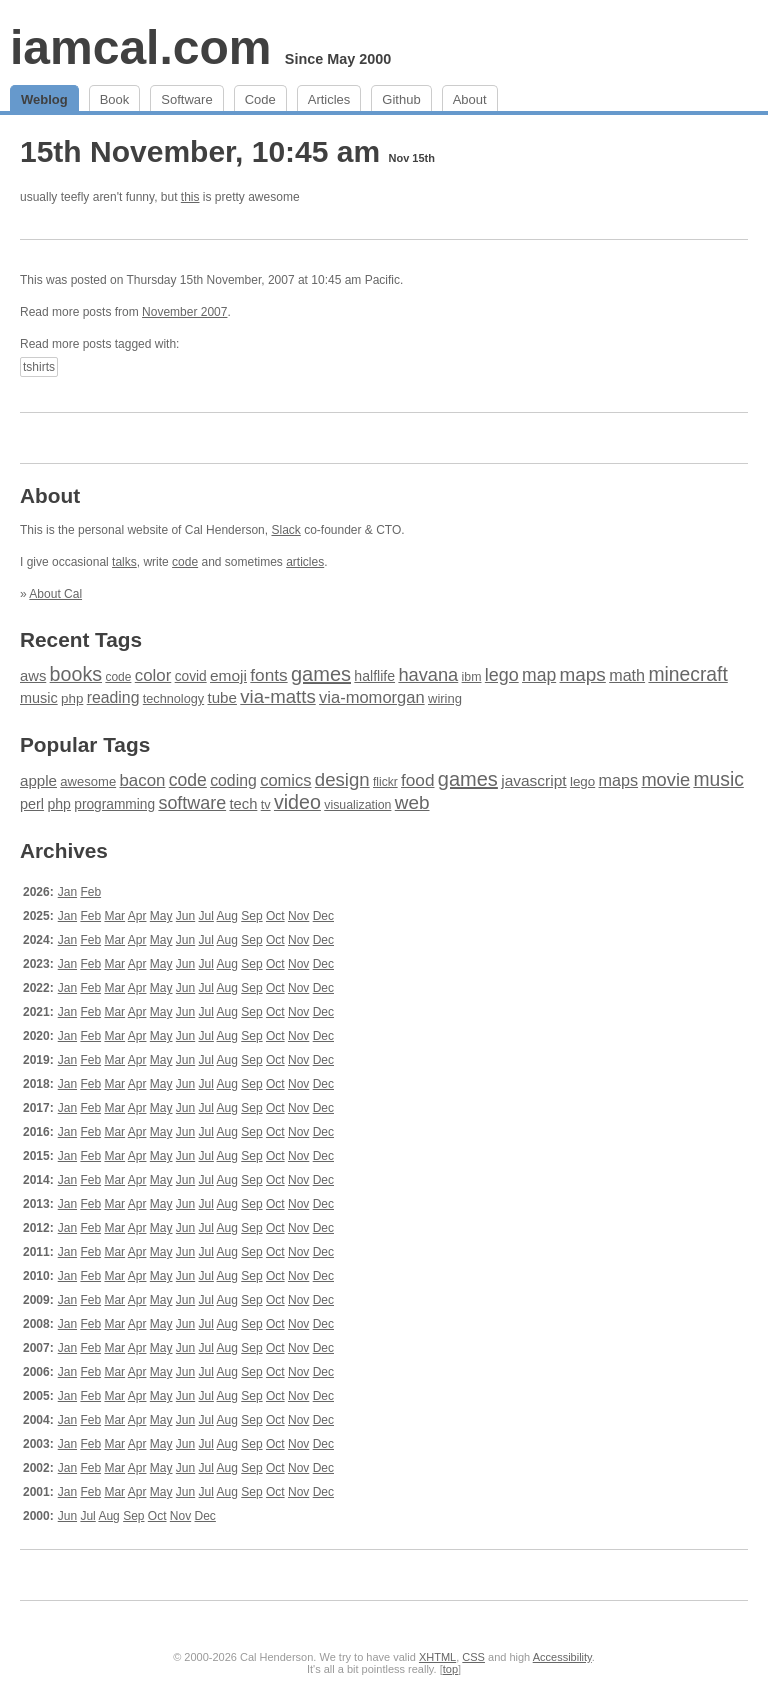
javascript (533, 780)
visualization (357, 805)
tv (266, 805)
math (627, 675)
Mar (114, 916)
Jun (185, 916)
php (72, 698)
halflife (374, 676)
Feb (90, 892)
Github (401, 99)
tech (243, 804)
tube (222, 697)
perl (32, 804)
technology (173, 699)
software (192, 803)
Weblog (44, 99)
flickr (385, 782)
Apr (137, 916)
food (417, 780)
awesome (88, 781)
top (450, 1669)
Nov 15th (412, 158)
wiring (445, 698)
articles (305, 562)
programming (114, 804)
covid (191, 676)
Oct (275, 916)
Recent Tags (81, 639)
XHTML (437, 1657)
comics (285, 780)
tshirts (39, 367)
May (161, 916)
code (185, 562)
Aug (227, 916)
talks (124, 562)
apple (38, 780)
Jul (206, 916)
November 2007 (184, 312)
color (153, 675)
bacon (142, 780)
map (539, 675)
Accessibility (562, 1657)
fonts (268, 675)
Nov (298, 916)
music (39, 698)
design (342, 779)
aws (33, 676)
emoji (228, 675)
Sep (251, 916)
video (297, 802)
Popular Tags (85, 744)
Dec (323, 916)
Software (186, 99)
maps (583, 674)
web (412, 802)
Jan (67, 892)
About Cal (55, 594)
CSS (473, 1657)
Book (115, 99)
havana (428, 674)
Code (260, 99)
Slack (285, 530)
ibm (472, 677)
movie (665, 779)
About (470, 99)
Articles (329, 99)
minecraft (687, 674)
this (190, 197)
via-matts (277, 696)
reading (113, 697)
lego (502, 675)
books (76, 674)
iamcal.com (140, 47)
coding (233, 780)
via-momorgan (372, 697)
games (321, 674)
